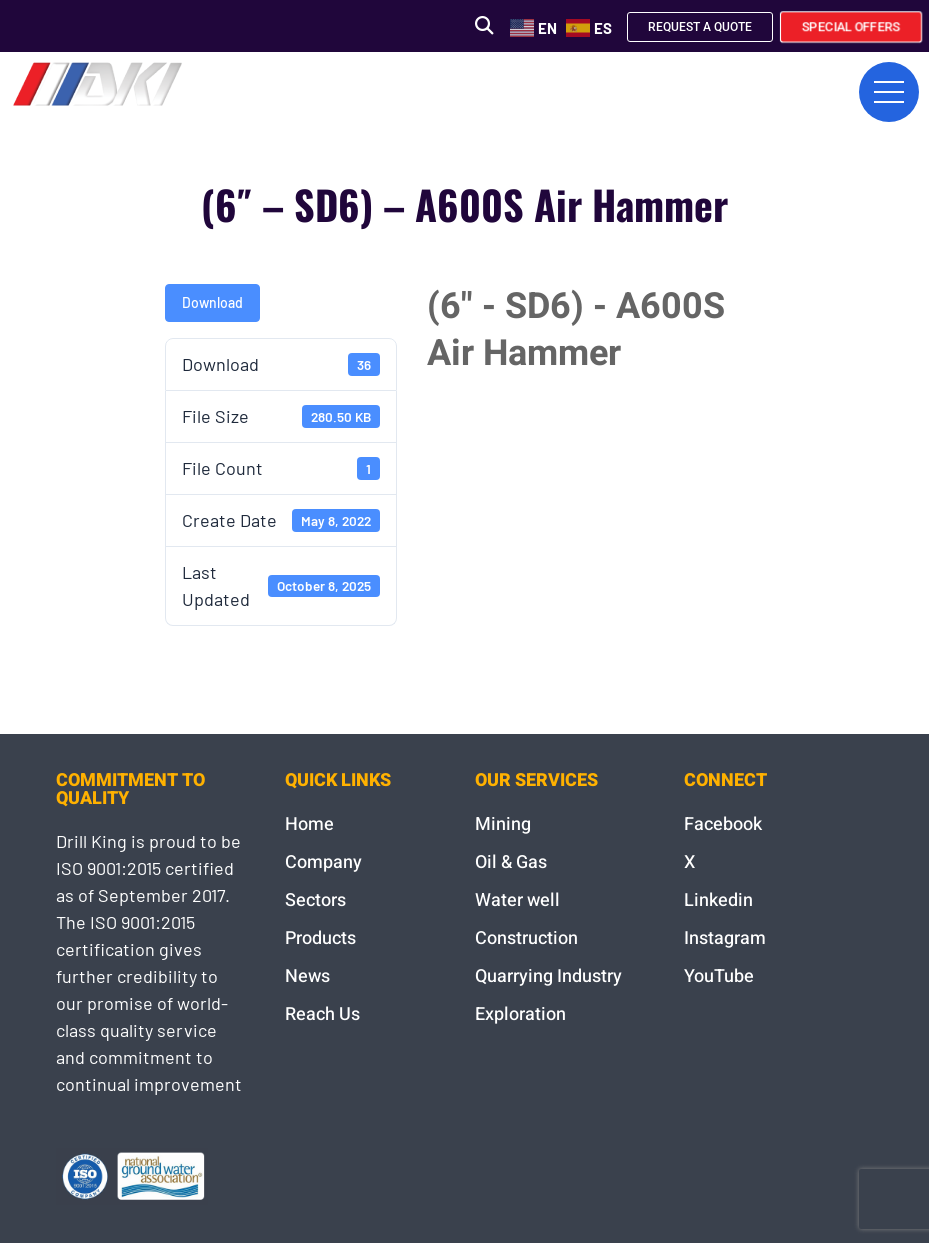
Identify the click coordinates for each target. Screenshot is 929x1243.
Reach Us (322, 1014)
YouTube (719, 976)
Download (212, 302)
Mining (503, 824)
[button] (483, 25)
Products (320, 938)
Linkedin (718, 900)
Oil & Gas (511, 862)
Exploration (520, 1014)
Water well (517, 900)
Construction (526, 938)
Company (323, 862)
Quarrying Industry (548, 976)
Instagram (725, 938)
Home (309, 824)
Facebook (723, 824)
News (307, 976)
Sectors (315, 900)
